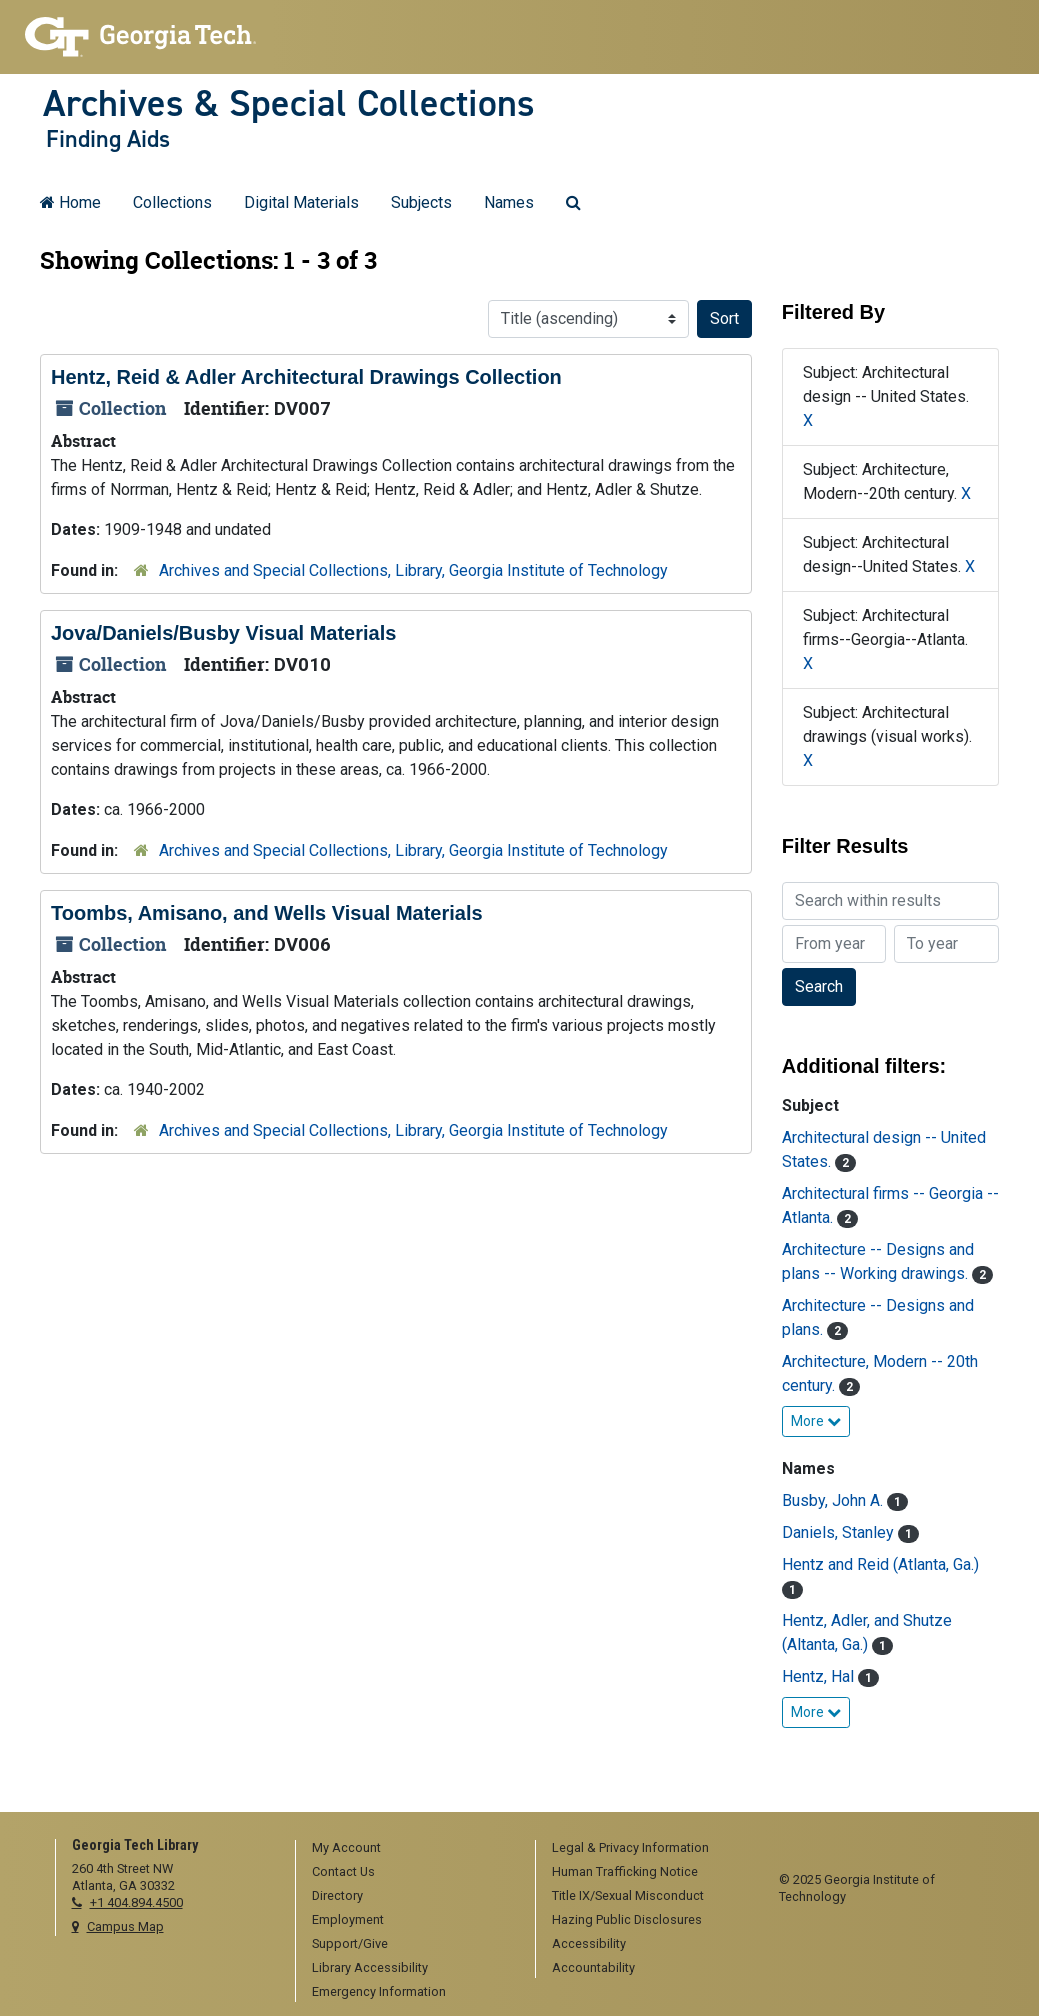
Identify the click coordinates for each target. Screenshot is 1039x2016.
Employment (348, 1919)
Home (70, 202)
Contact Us (343, 1871)
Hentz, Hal (820, 1676)
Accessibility (589, 1943)
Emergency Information (379, 1991)
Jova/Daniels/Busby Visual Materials (223, 633)
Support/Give (350, 1943)
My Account (346, 1847)
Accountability (593, 1967)
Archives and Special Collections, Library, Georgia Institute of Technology (413, 570)
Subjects (421, 202)
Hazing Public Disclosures (627, 1919)
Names (509, 202)
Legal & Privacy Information (630, 1847)
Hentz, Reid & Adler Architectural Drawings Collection (306, 377)
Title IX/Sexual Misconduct (628, 1895)
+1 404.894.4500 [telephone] (136, 1902)
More (816, 1421)
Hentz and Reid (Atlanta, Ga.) (880, 1564)
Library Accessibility (370, 1967)
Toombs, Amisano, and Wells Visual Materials (267, 913)
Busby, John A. (834, 1500)
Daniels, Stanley (840, 1532)
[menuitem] (408, 1849)
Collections (172, 202)
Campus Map (125, 1926)
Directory (337, 1895)
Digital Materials (301, 202)
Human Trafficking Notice (625, 1871)
